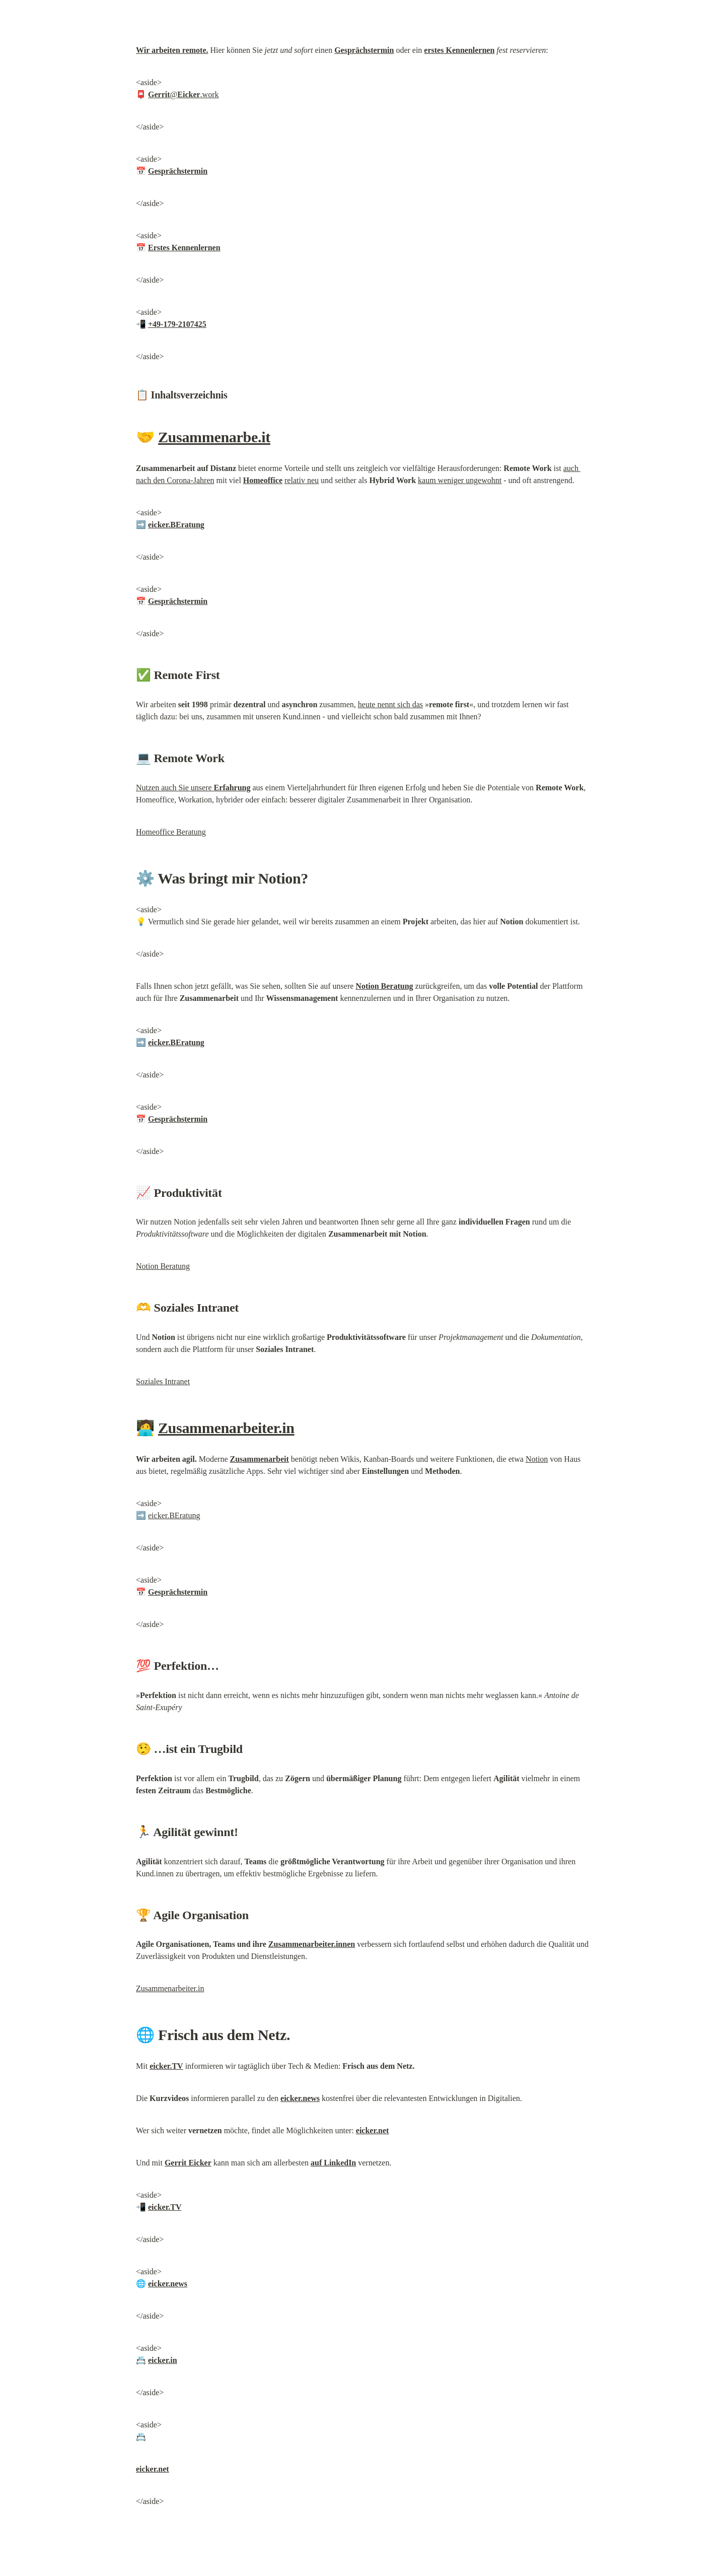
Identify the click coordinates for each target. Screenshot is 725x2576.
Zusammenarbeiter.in (226, 1427)
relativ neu (301, 480)
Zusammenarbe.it (214, 437)
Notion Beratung (163, 1266)
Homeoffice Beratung (171, 832)
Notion (537, 1459)
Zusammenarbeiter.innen (311, 1944)
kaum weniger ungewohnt (459, 480)
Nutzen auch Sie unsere (193, 787)
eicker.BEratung (174, 1515)
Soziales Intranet (163, 1381)
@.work (183, 94)
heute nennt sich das (390, 704)
